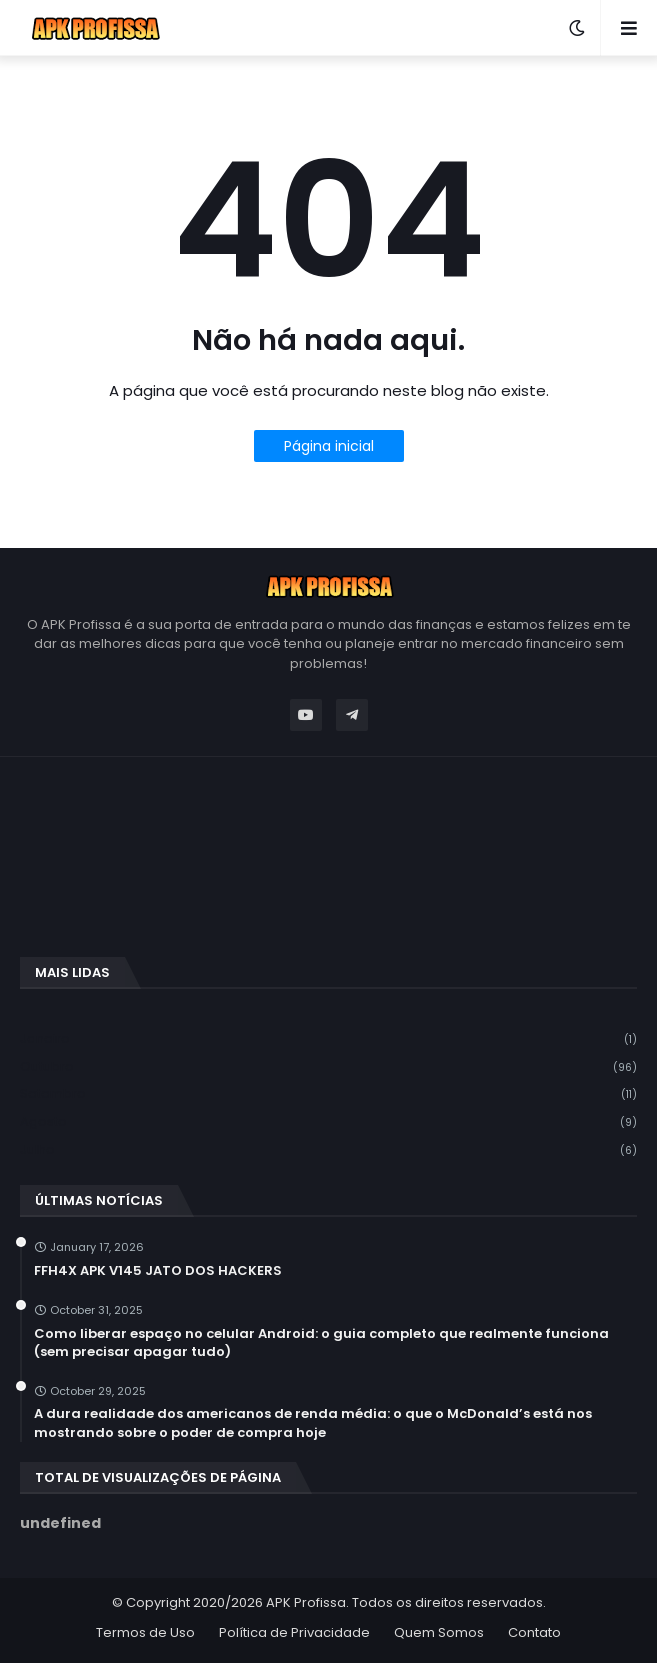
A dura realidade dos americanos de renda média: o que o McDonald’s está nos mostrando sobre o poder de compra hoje (313, 1423)
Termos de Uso (145, 1632)
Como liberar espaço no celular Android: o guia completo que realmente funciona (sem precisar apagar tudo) (321, 1343)
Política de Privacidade (294, 1632)
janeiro (328, 1039)
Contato (534, 1632)
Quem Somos (439, 1632)
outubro (328, 1067)
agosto (328, 1122)
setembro (328, 1094)
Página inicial (329, 446)
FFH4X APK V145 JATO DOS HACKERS (158, 1271)
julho (328, 1150)
